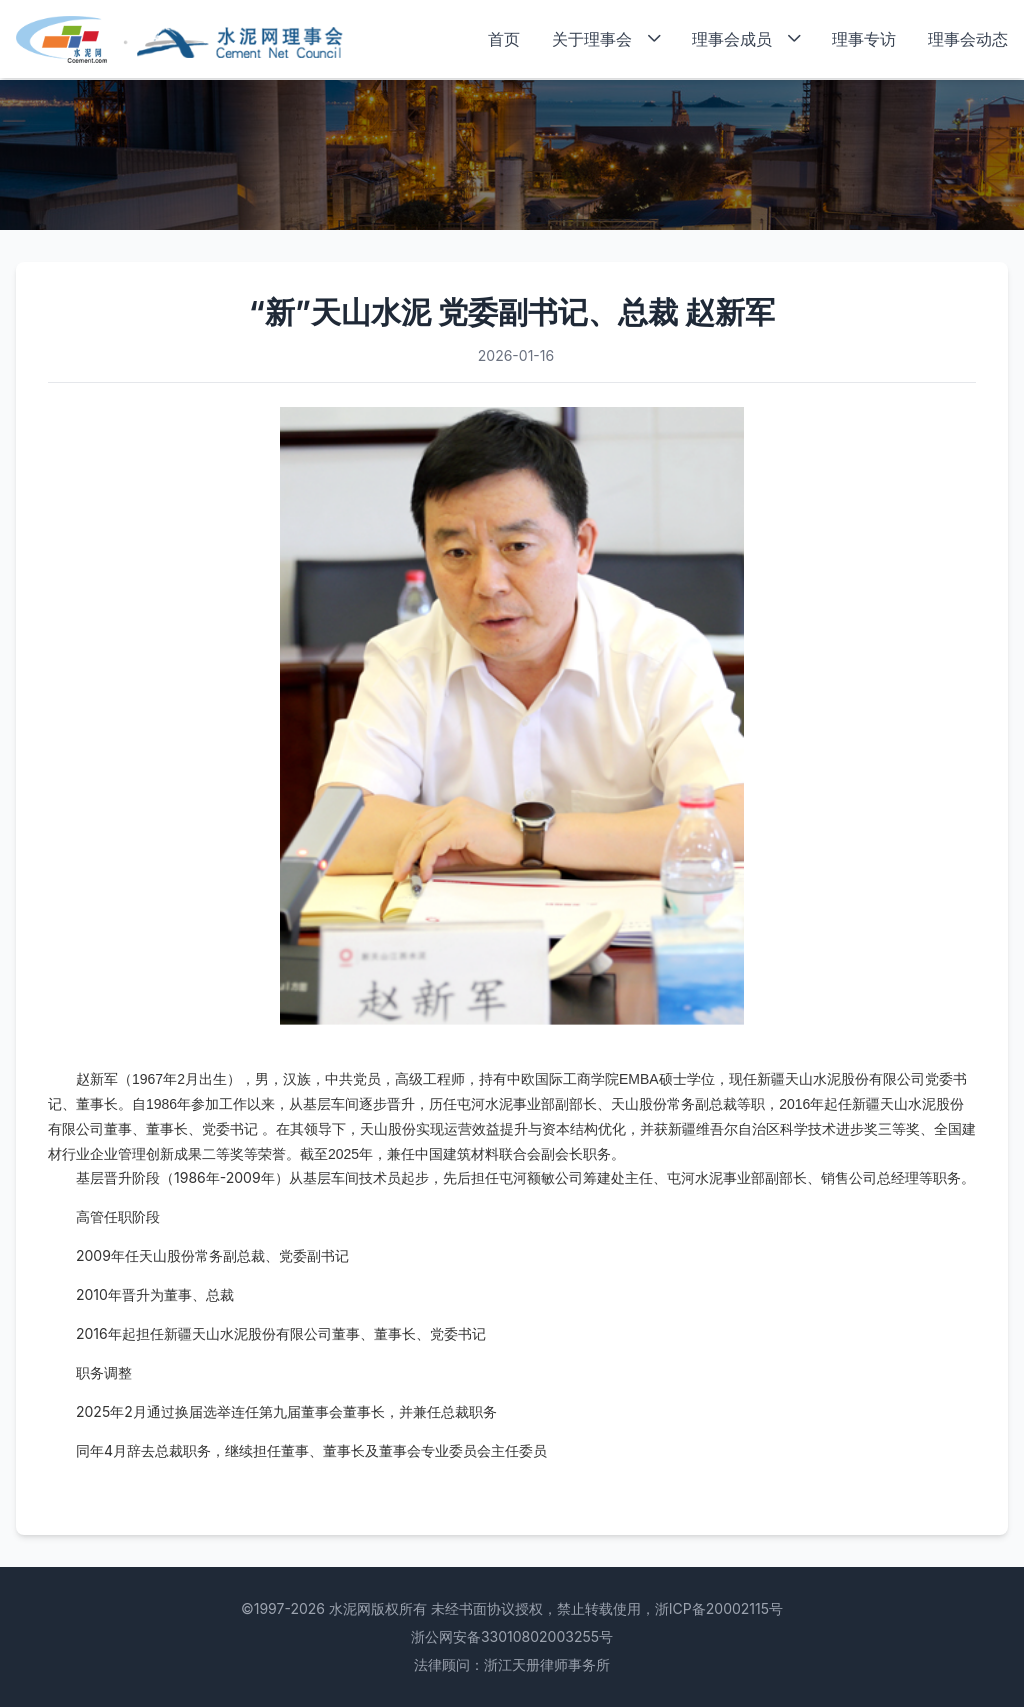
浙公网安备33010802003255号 (512, 1636)
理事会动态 (968, 39)
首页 (504, 39)
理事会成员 (746, 39)
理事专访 (864, 39)
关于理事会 (606, 39)
